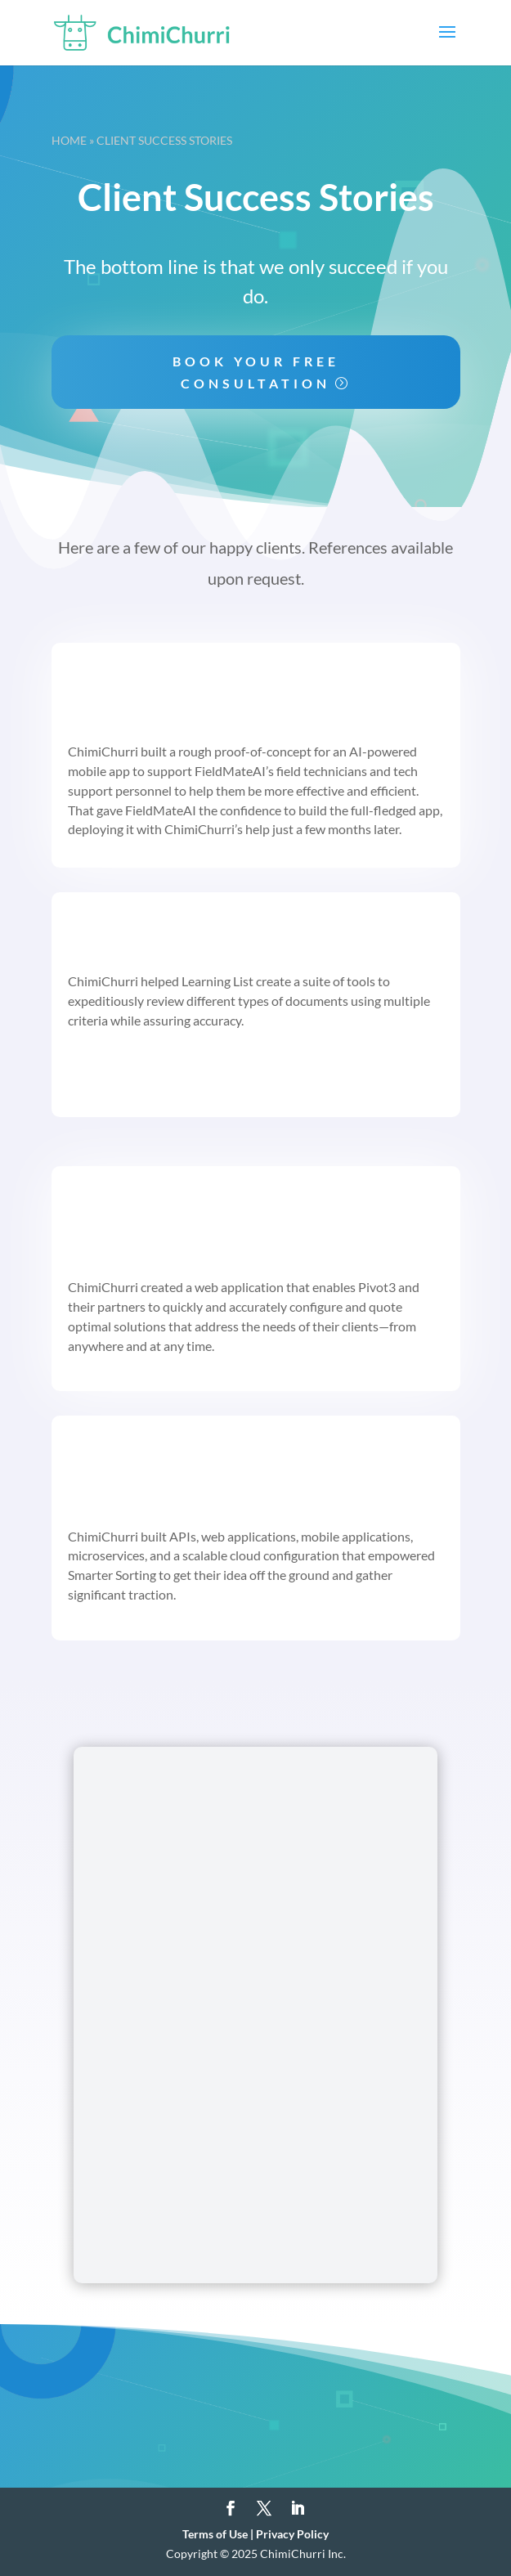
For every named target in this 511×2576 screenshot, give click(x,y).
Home (69, 140)
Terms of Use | (219, 2534)
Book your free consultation (256, 372)
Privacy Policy (292, 2534)
